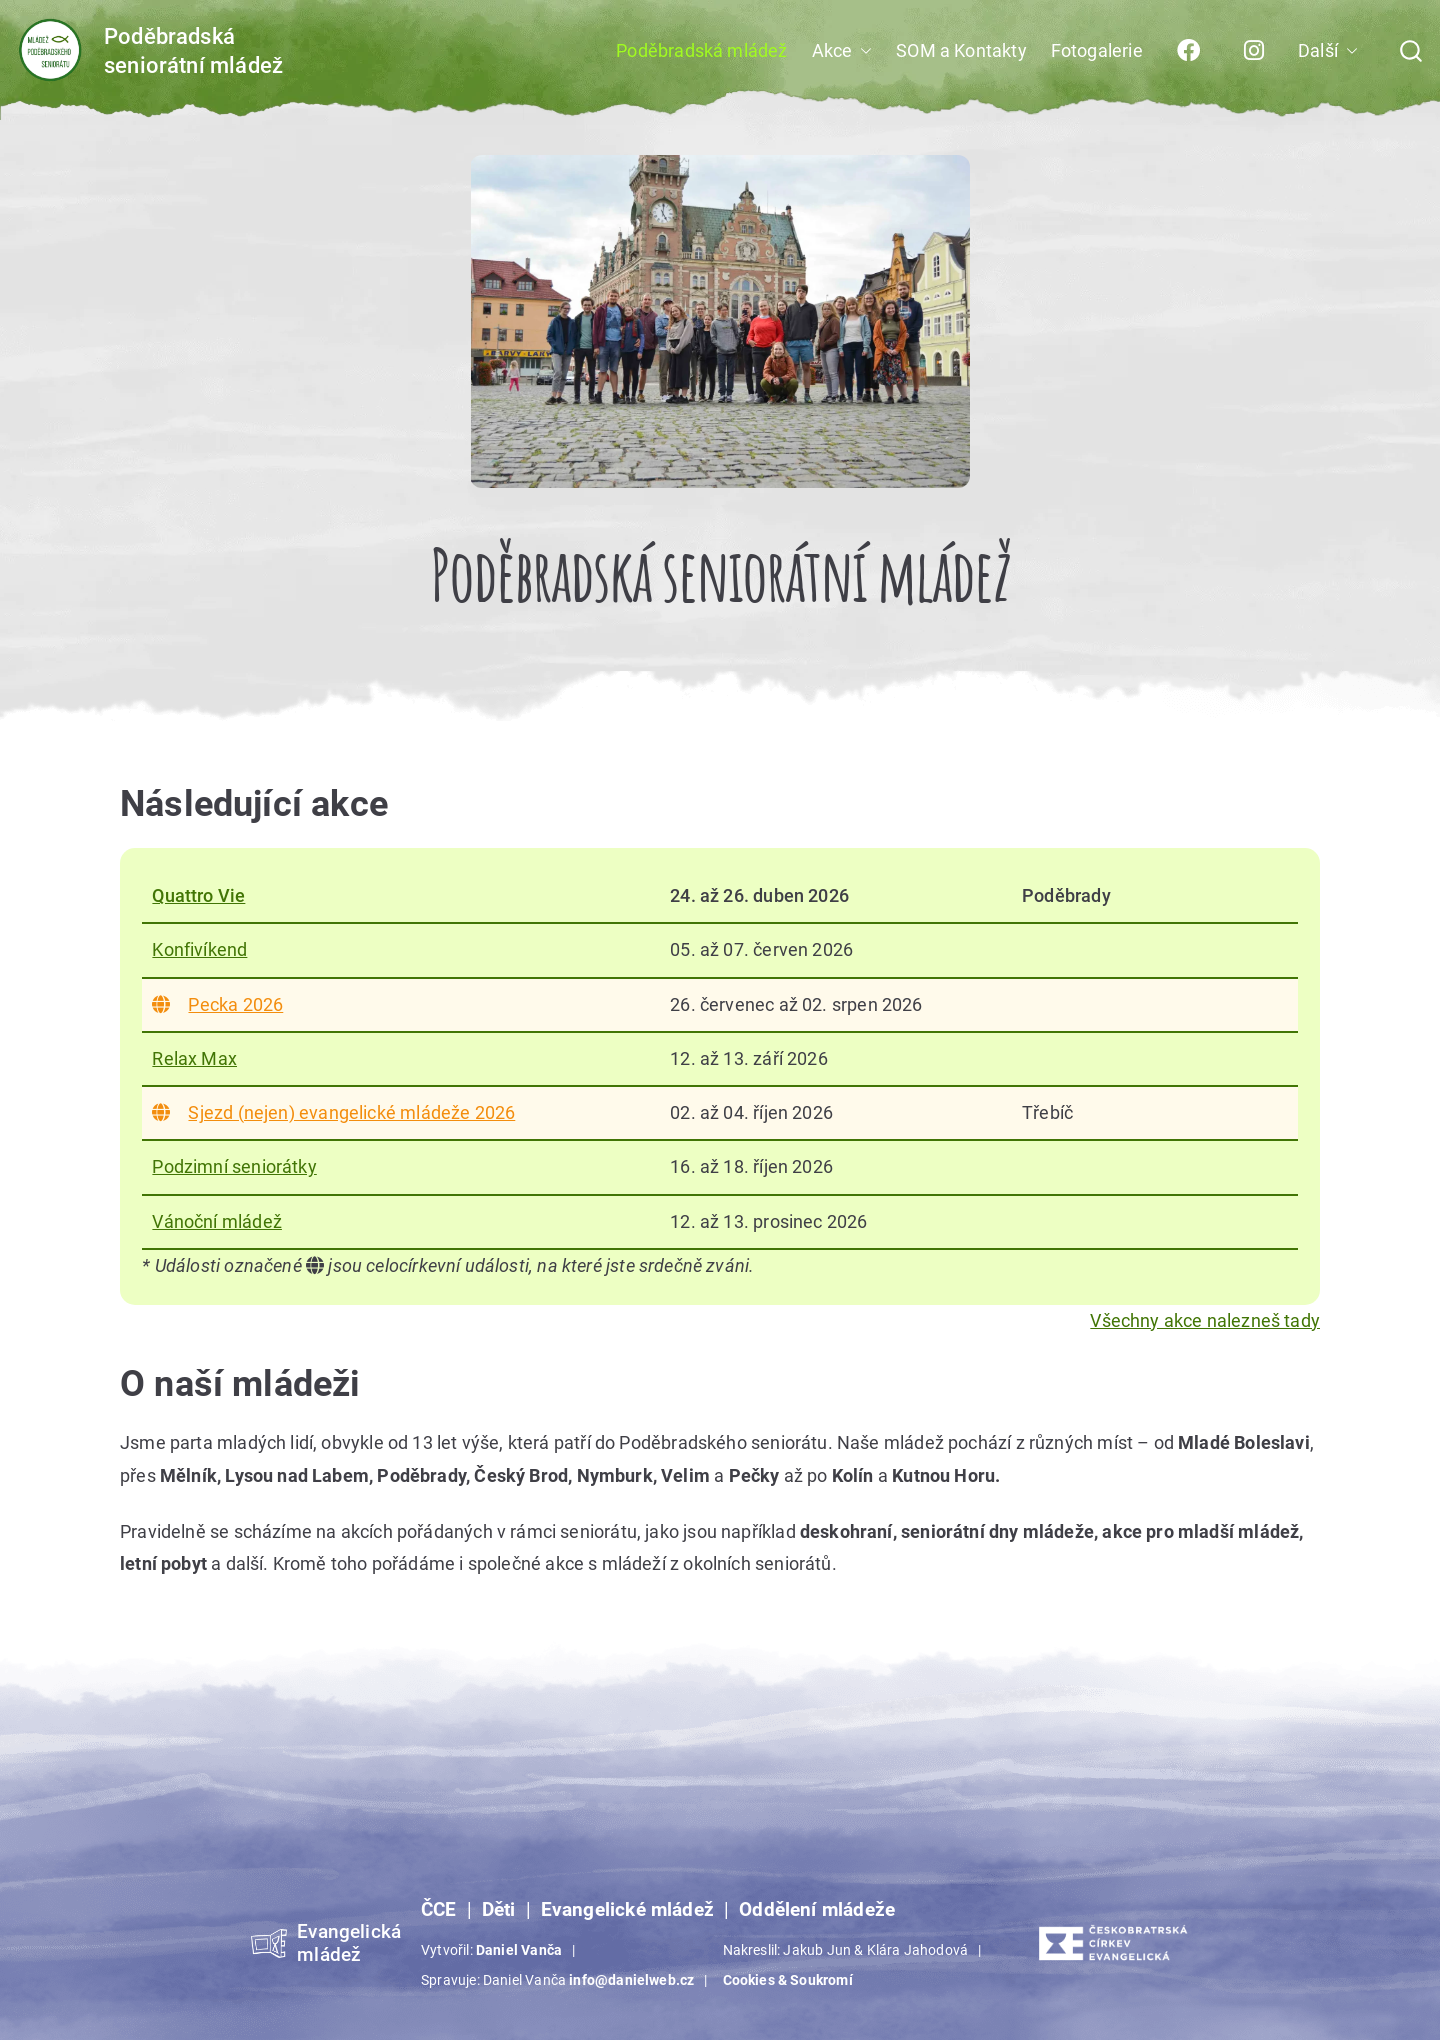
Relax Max (194, 1058)
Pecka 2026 (217, 1004)
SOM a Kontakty (961, 50)
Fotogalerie (1097, 50)
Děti (499, 1910)
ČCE (439, 1910)
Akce (842, 51)
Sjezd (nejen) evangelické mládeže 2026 (333, 1112)
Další (1328, 51)
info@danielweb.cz (631, 1980)
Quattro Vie (198, 895)
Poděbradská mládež (701, 50)
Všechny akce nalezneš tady (1205, 1320)
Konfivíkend (199, 949)
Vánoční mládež (217, 1221)
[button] (862, 51)
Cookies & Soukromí (788, 1980)
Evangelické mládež (627, 1910)
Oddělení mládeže (817, 1910)
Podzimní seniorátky (234, 1166)
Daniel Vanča (519, 1950)
